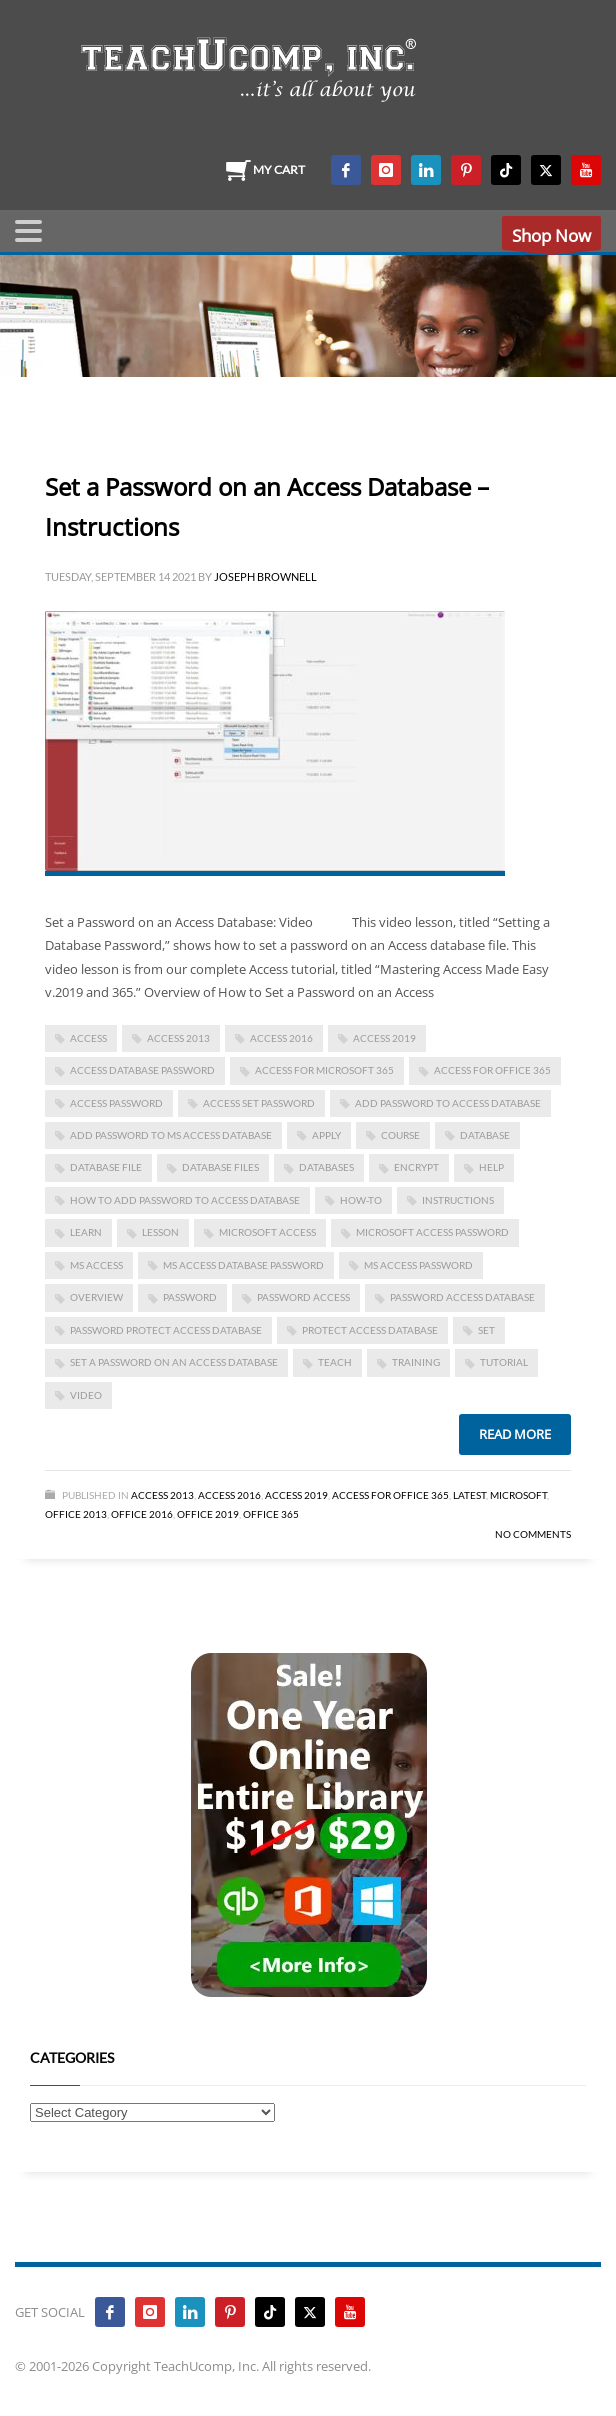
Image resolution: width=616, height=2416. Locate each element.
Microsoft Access (267, 1232)
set (486, 1330)
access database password (142, 1070)
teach (335, 1362)
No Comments (533, 1534)
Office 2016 (142, 1514)
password (190, 1297)
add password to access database (448, 1103)
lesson (160, 1232)
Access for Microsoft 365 (324, 1070)
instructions (458, 1200)
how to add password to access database (185, 1200)
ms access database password (243, 1265)
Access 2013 (162, 1495)
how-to (361, 1200)
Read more (515, 1434)
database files (220, 1167)
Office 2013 (76, 1514)
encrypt (416, 1167)
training (416, 1362)
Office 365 (271, 1514)
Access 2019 (384, 1038)
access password (116, 1103)
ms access (96, 1265)
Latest (469, 1495)
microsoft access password (432, 1232)
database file (106, 1167)
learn (86, 1232)
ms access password (418, 1265)
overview (96, 1297)
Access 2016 (281, 1038)
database (485, 1135)
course (400, 1135)
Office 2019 (208, 1514)
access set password (259, 1103)
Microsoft (518, 1495)
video (86, 1395)
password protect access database (166, 1330)
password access (303, 1297)
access (88, 1038)
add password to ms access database (171, 1135)
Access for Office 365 (492, 1070)
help (491, 1167)
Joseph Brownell (265, 576)
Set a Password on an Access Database (174, 1362)
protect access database (370, 1330)
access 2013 (178, 1038)
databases (326, 1167)
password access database (462, 1297)
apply (326, 1135)
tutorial (504, 1362)
